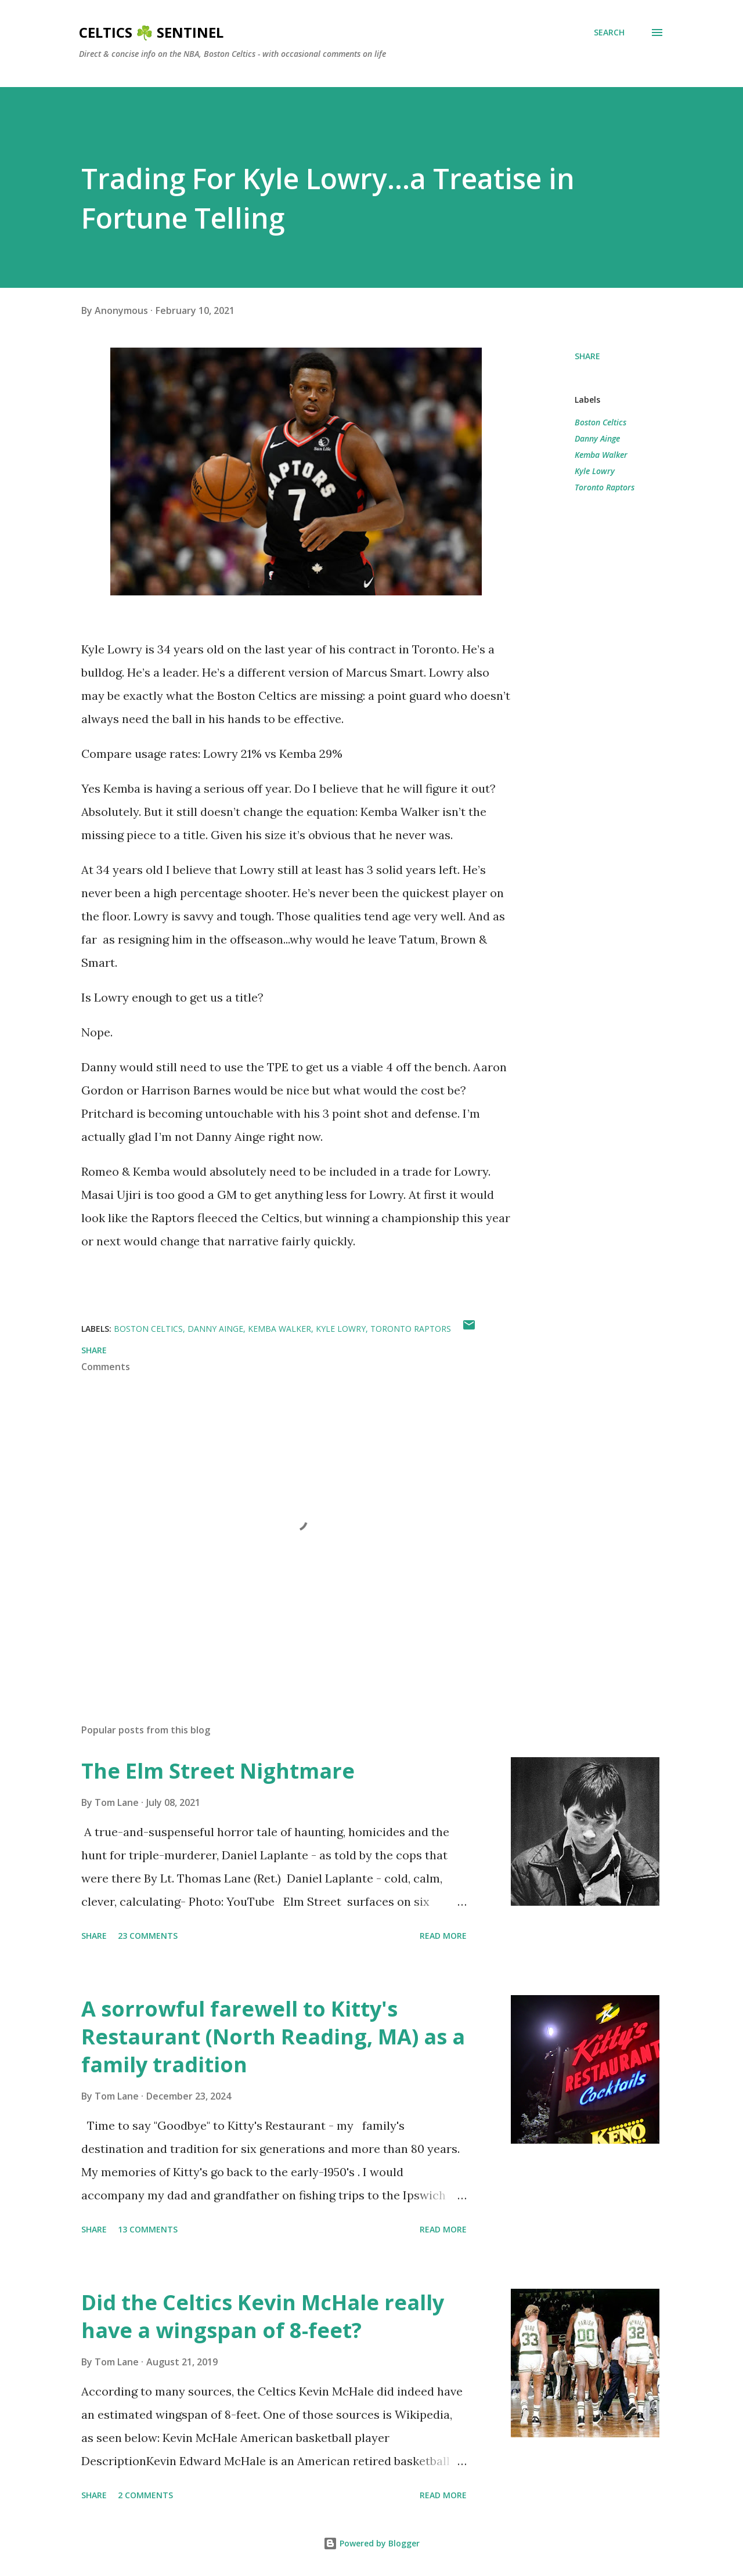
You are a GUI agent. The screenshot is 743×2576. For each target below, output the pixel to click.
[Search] (609, 32)
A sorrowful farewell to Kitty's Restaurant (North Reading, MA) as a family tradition (273, 2037)
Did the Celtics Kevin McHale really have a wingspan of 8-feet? (262, 2316)
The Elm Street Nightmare (218, 1771)
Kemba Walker (601, 454)
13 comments (148, 2229)
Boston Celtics (600, 422)
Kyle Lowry (595, 470)
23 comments (148, 1935)
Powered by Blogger (371, 2543)
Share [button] (587, 356)
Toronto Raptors (604, 487)
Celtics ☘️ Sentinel (151, 32)
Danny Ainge (597, 438)
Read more (443, 1935)
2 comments (145, 2495)
